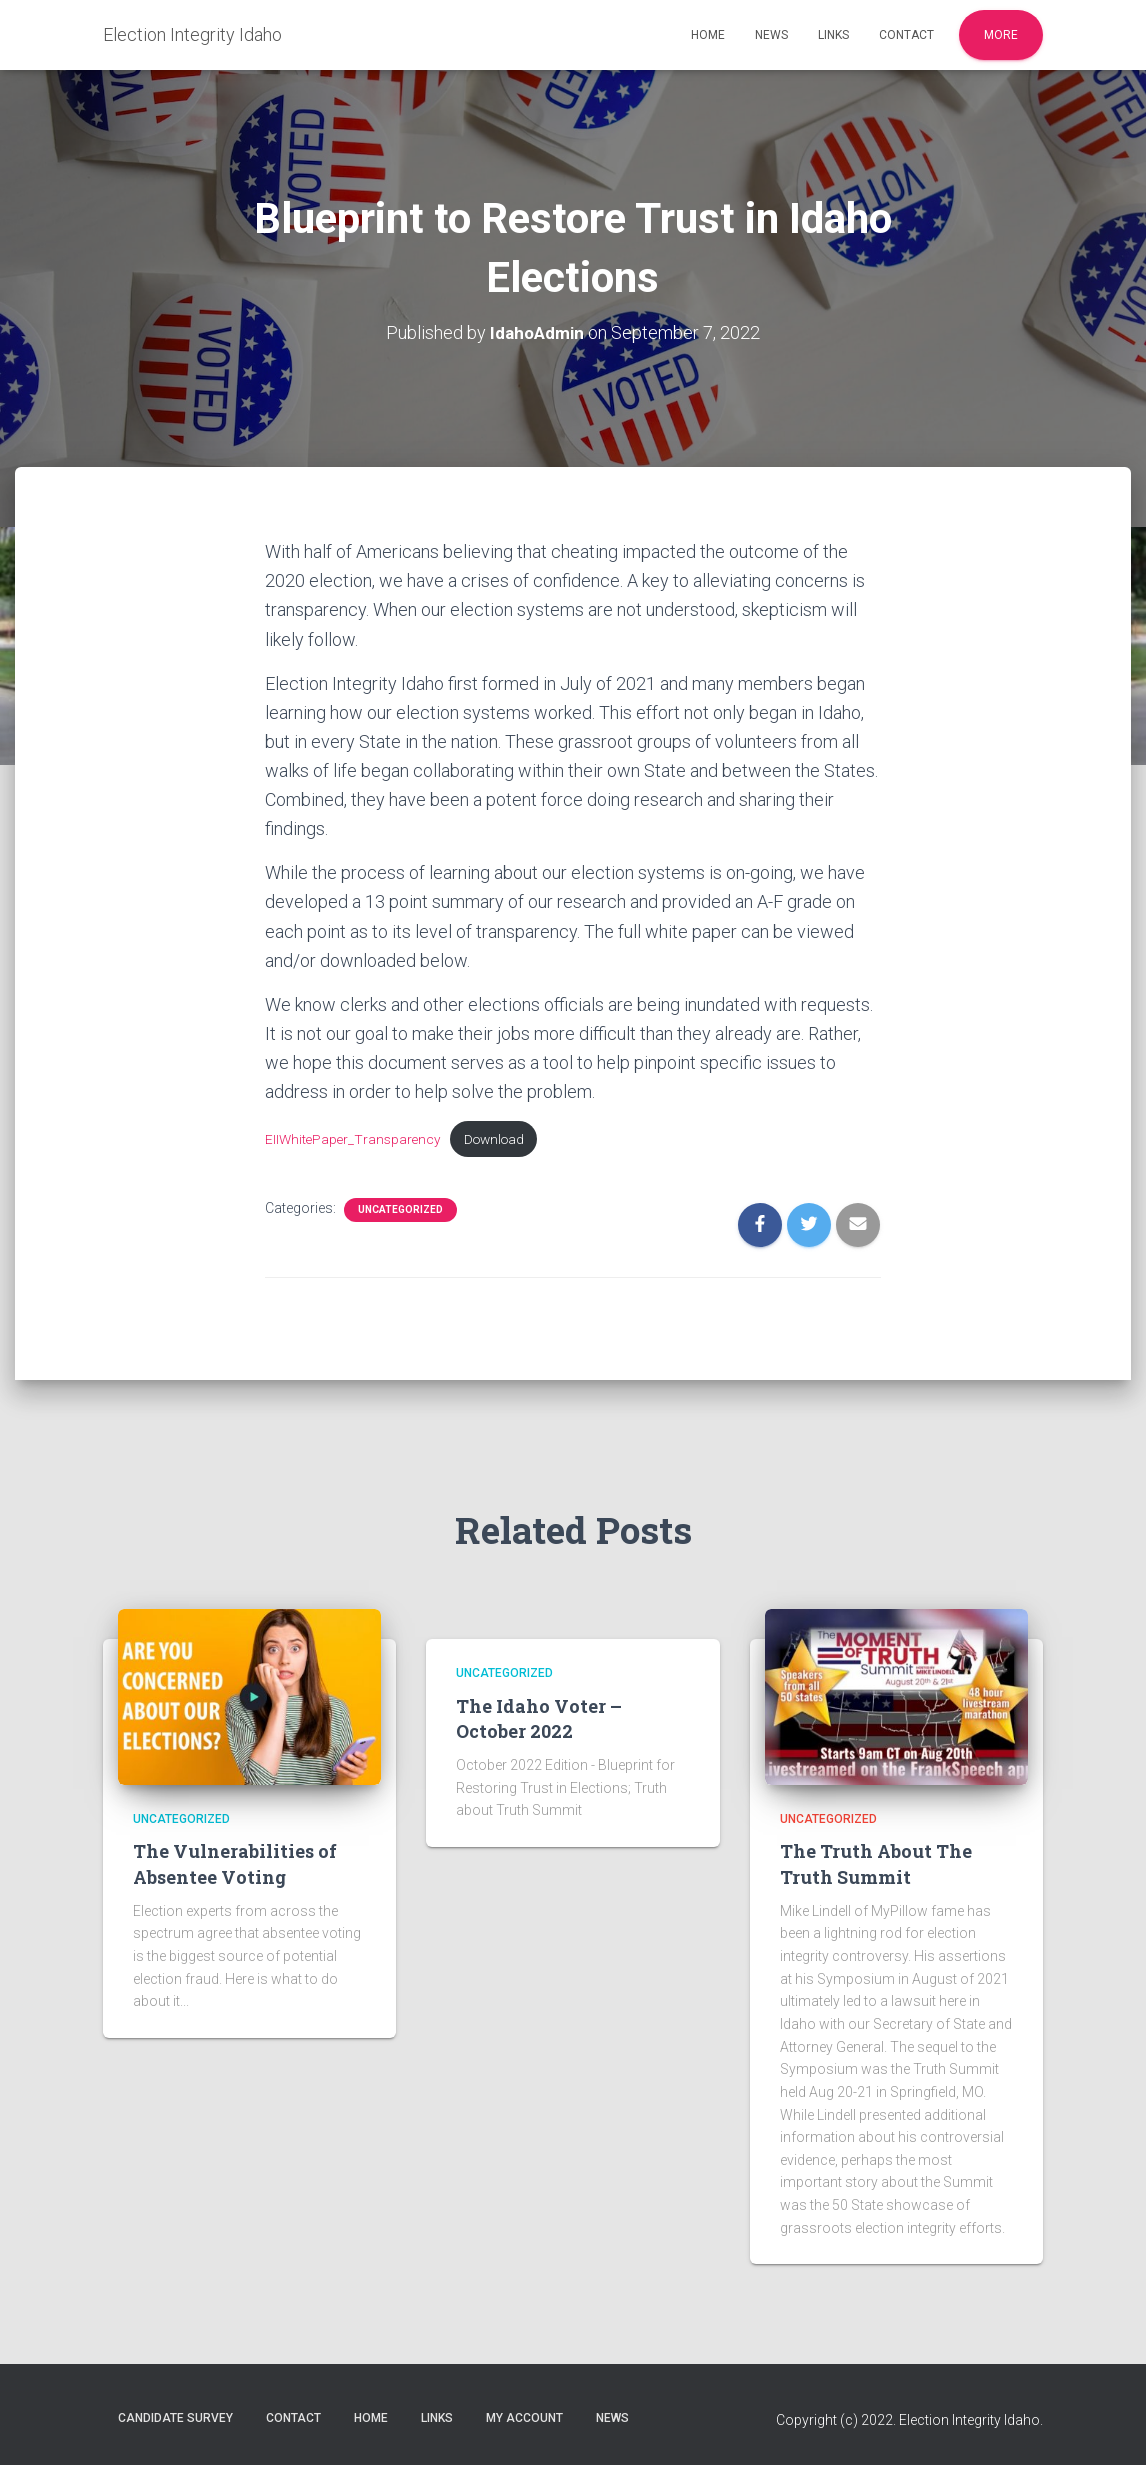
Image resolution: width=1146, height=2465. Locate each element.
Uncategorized (400, 1211)
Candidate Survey (175, 2418)
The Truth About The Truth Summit (876, 1863)
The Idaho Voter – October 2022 (539, 1718)
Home (708, 35)
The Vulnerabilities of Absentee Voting (235, 1863)
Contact (906, 35)
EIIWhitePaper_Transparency (355, 1139)
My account (524, 2418)
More (1001, 35)
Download (502, 1139)
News (771, 35)
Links (833, 35)
